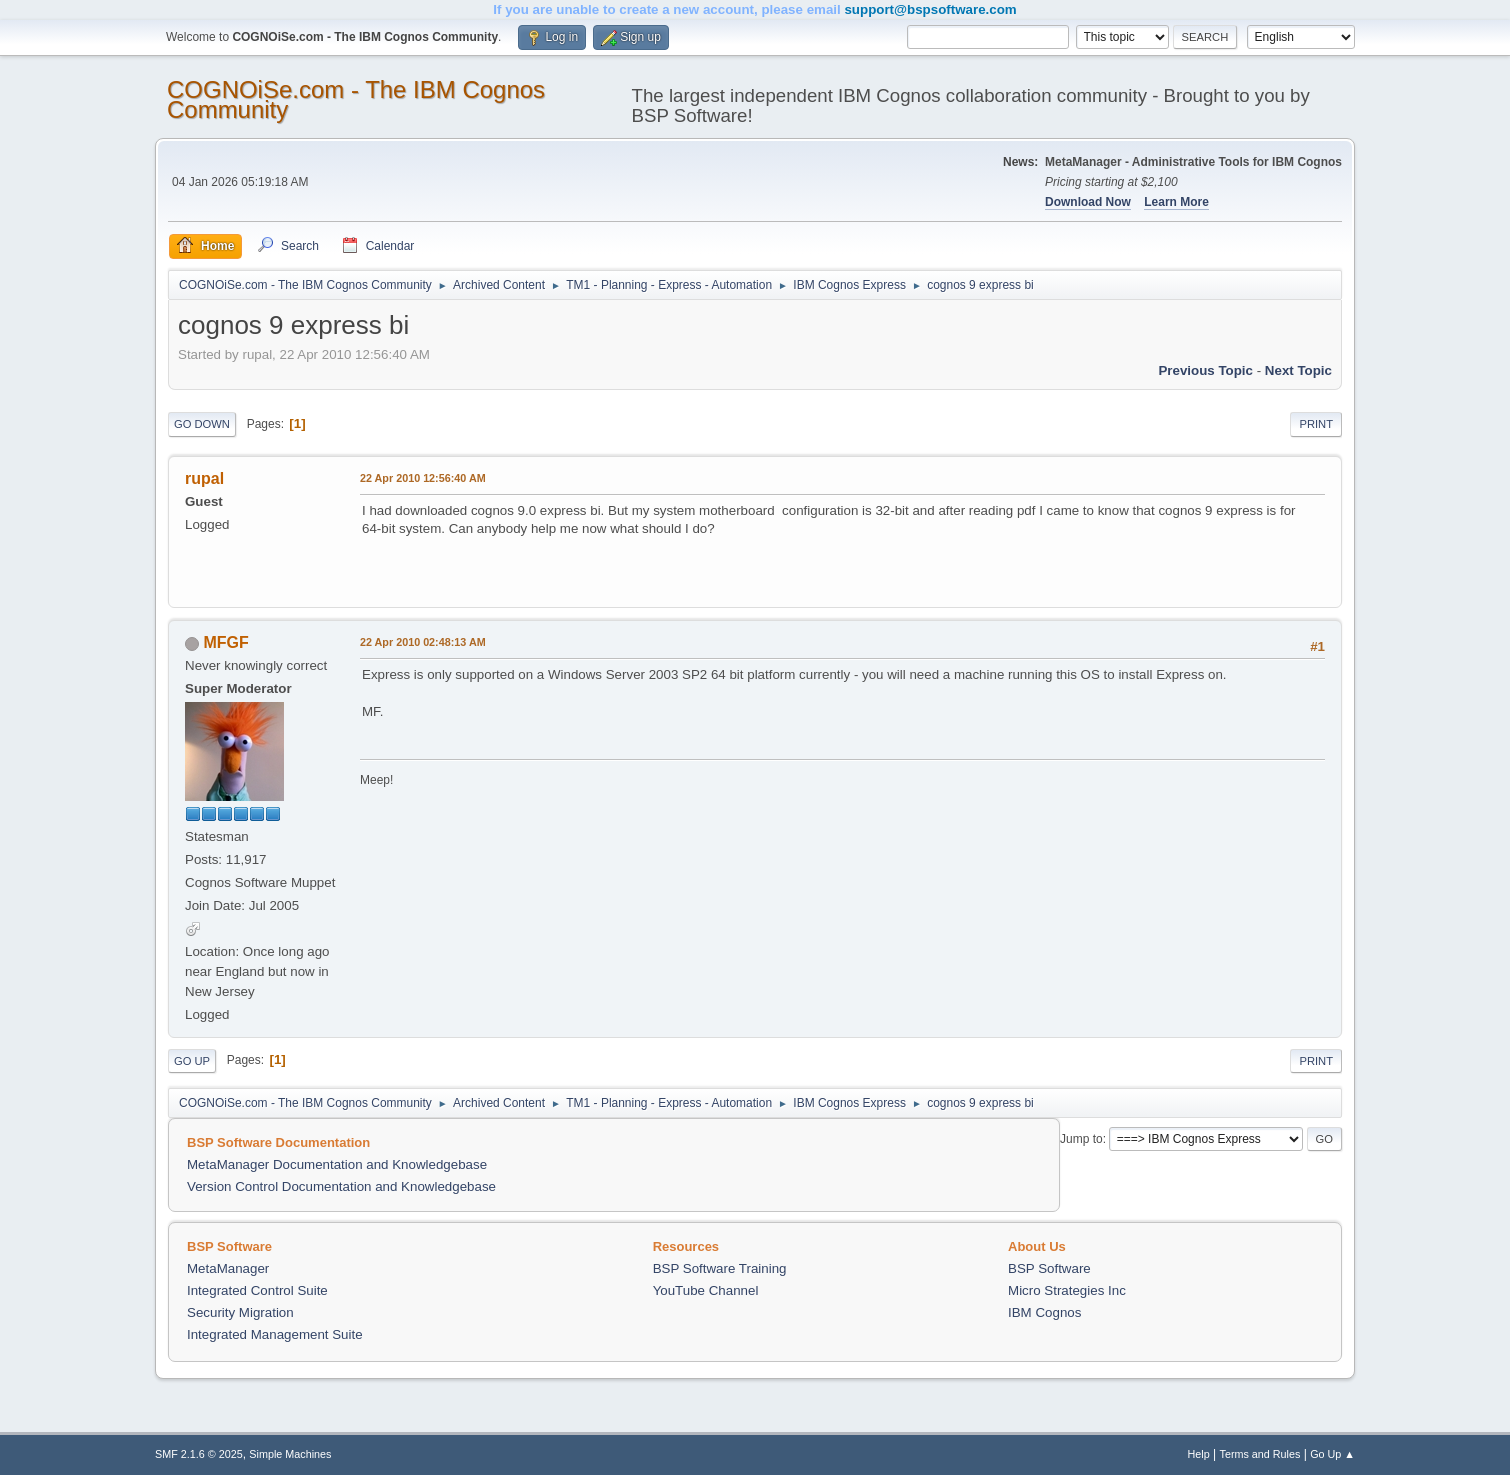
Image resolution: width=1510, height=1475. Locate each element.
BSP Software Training (720, 1268)
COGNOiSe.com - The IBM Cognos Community (356, 99)
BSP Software (1049, 1268)
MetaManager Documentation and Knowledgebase (337, 1164)
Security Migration (240, 1312)
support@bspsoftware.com (930, 9)
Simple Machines (290, 1454)
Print (1316, 424)
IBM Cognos (1044, 1312)
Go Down (202, 424)
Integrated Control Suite (257, 1290)
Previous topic (1205, 370)
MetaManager (228, 1268)
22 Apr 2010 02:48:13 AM (423, 642)
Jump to (1081, 1139)
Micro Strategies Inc (1067, 1290)
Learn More (1176, 202)
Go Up (192, 1061)
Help (1199, 1454)
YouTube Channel (706, 1290)
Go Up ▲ (1332, 1454)
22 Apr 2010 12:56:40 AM (423, 478)
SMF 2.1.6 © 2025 (199, 1454)
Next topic (1298, 370)
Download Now (1088, 202)
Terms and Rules (1260, 1454)
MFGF (225, 642)
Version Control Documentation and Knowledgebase (341, 1186)
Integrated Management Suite (275, 1334)
